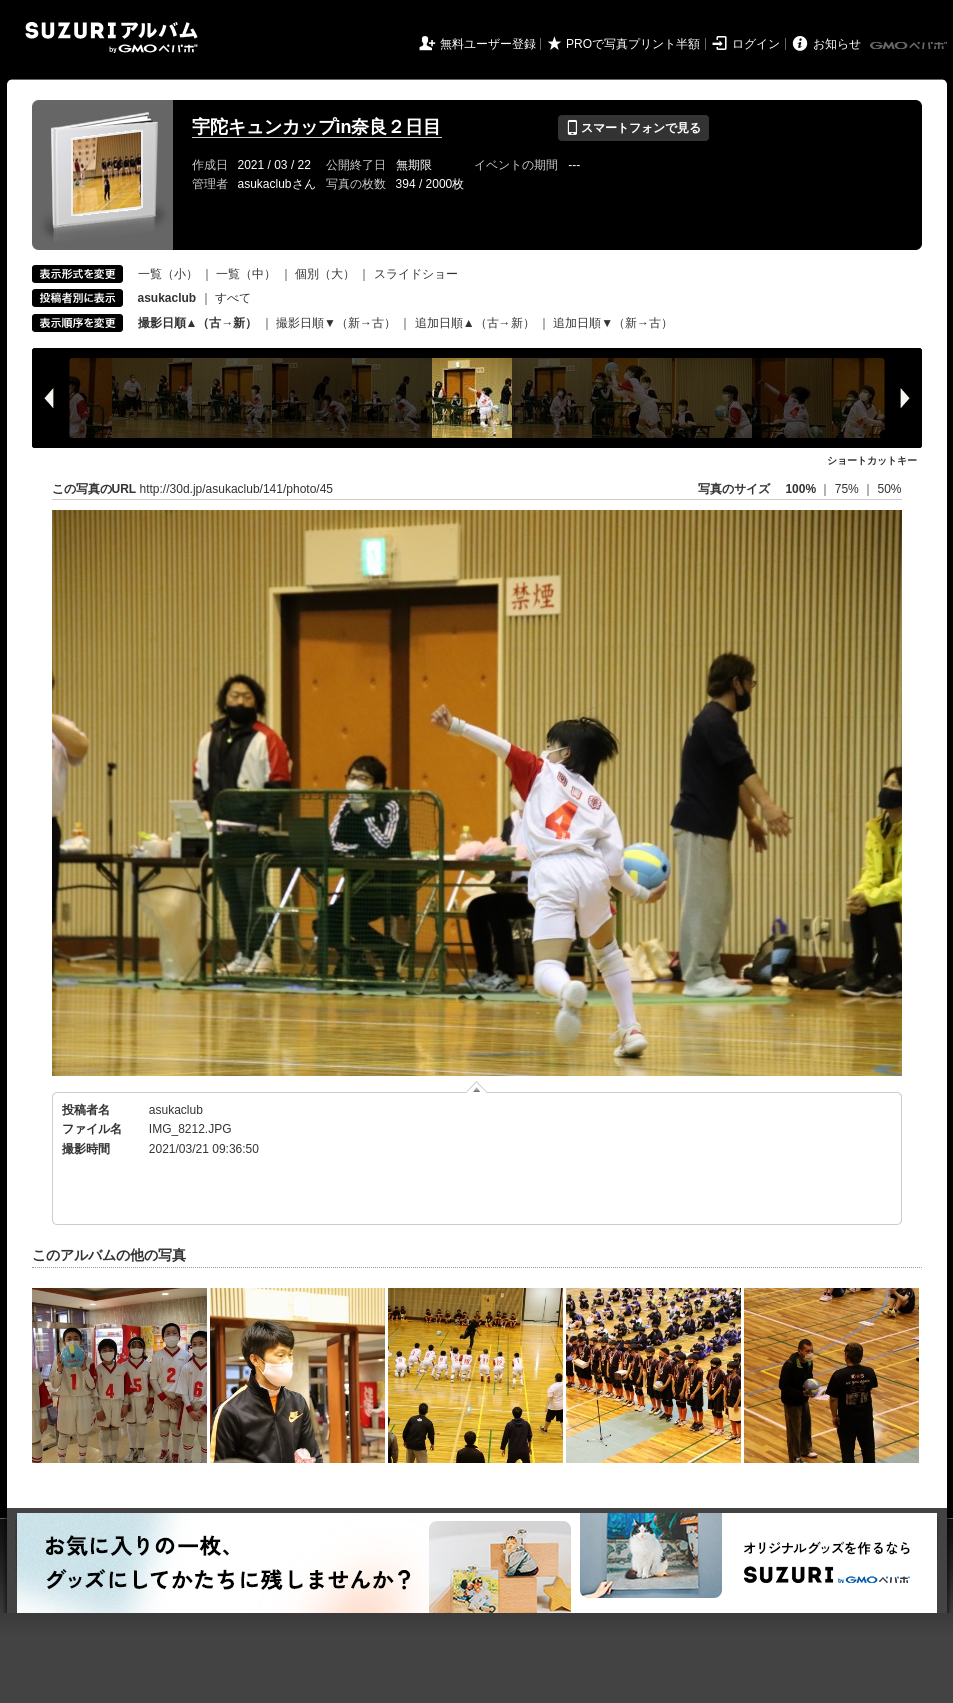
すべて (233, 298)
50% (889, 489)
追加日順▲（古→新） (475, 323)
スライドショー (416, 274)
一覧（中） (246, 274)
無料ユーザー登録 (488, 44)
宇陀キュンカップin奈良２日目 (317, 127)
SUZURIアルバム (111, 37)
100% (800, 489)
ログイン (756, 44)
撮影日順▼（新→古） (336, 323)
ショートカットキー (872, 460)
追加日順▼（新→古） (613, 323)
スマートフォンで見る (633, 128)
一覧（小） (168, 274)
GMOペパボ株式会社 (910, 46)
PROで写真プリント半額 (633, 44)
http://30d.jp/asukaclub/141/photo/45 (236, 489)
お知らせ (837, 44)
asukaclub (176, 1110)
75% (848, 489)
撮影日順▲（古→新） (198, 323)
